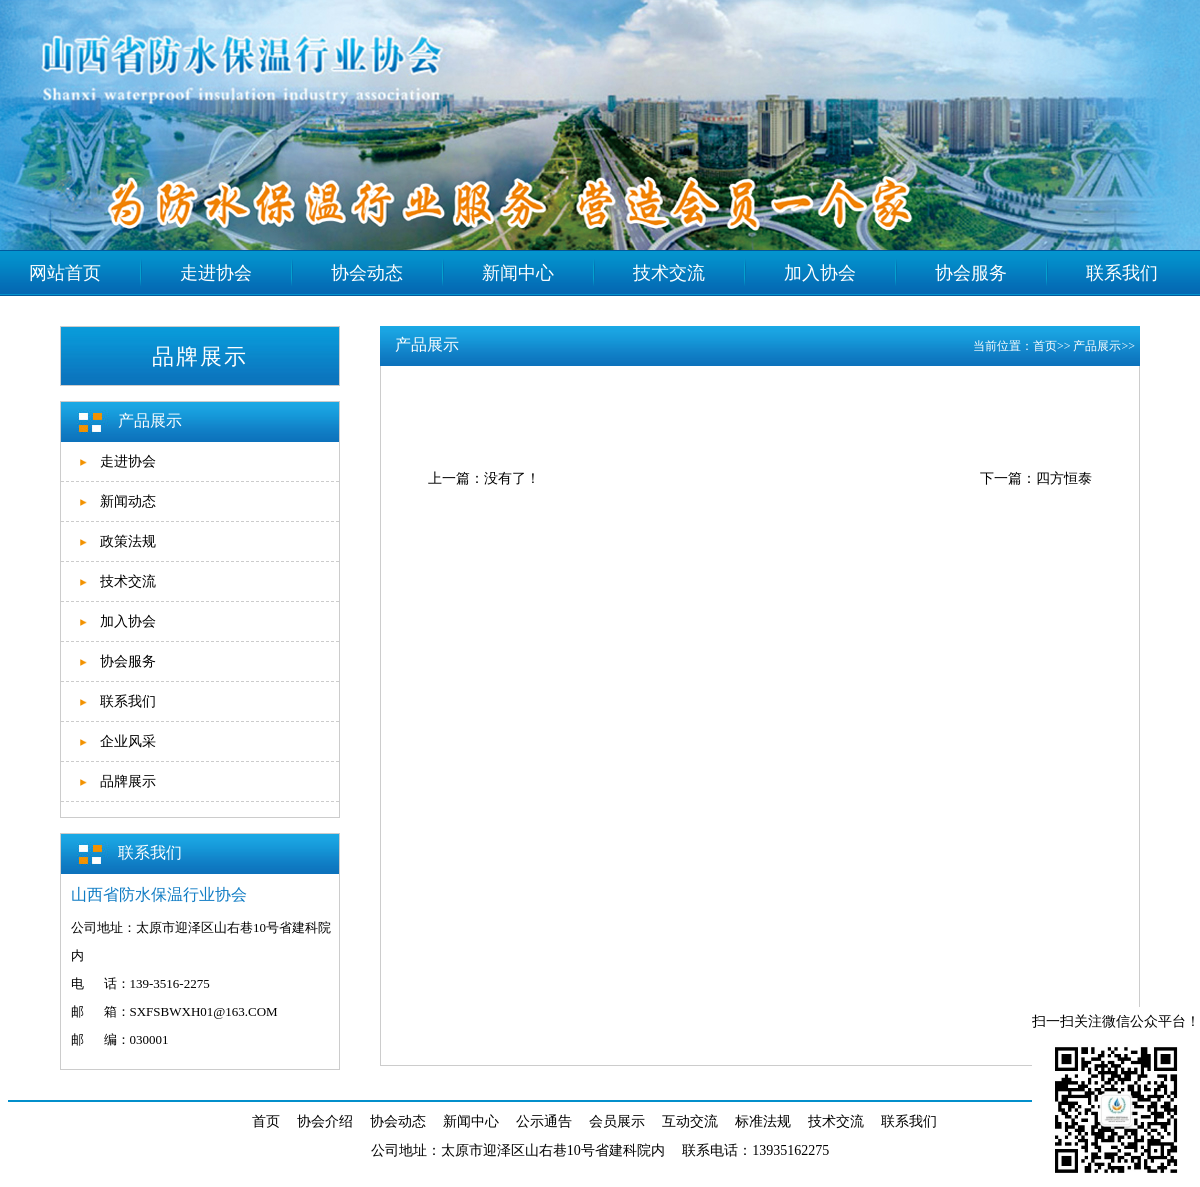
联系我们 (128, 701)
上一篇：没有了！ (484, 478)
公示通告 (544, 1121)
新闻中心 (471, 1121)
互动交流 (690, 1121)
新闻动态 (128, 501)
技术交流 (128, 581)
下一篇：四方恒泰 (1036, 478)
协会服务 (128, 661)
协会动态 (398, 1121)
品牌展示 (128, 781)
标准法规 (763, 1121)
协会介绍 (325, 1121)
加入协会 (128, 621)
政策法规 (128, 541)
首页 (1045, 346)
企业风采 (128, 741)
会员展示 (617, 1121)
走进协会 (128, 461)
